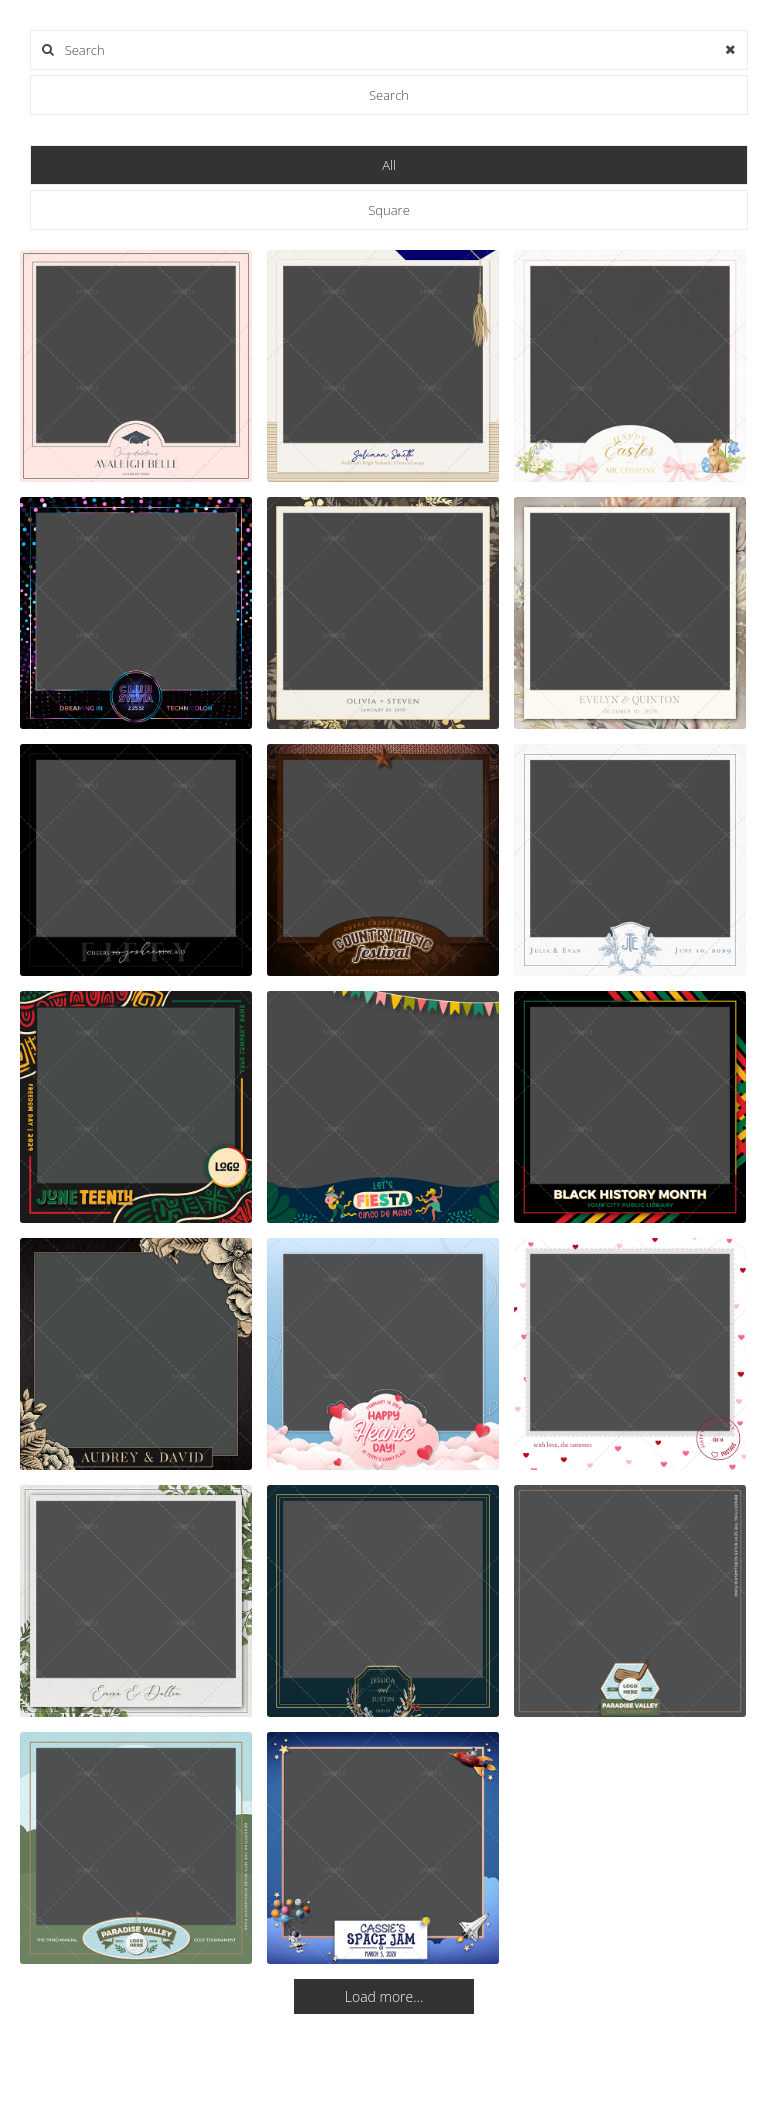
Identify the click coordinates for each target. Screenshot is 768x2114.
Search (389, 95)
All (389, 165)
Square (389, 210)
